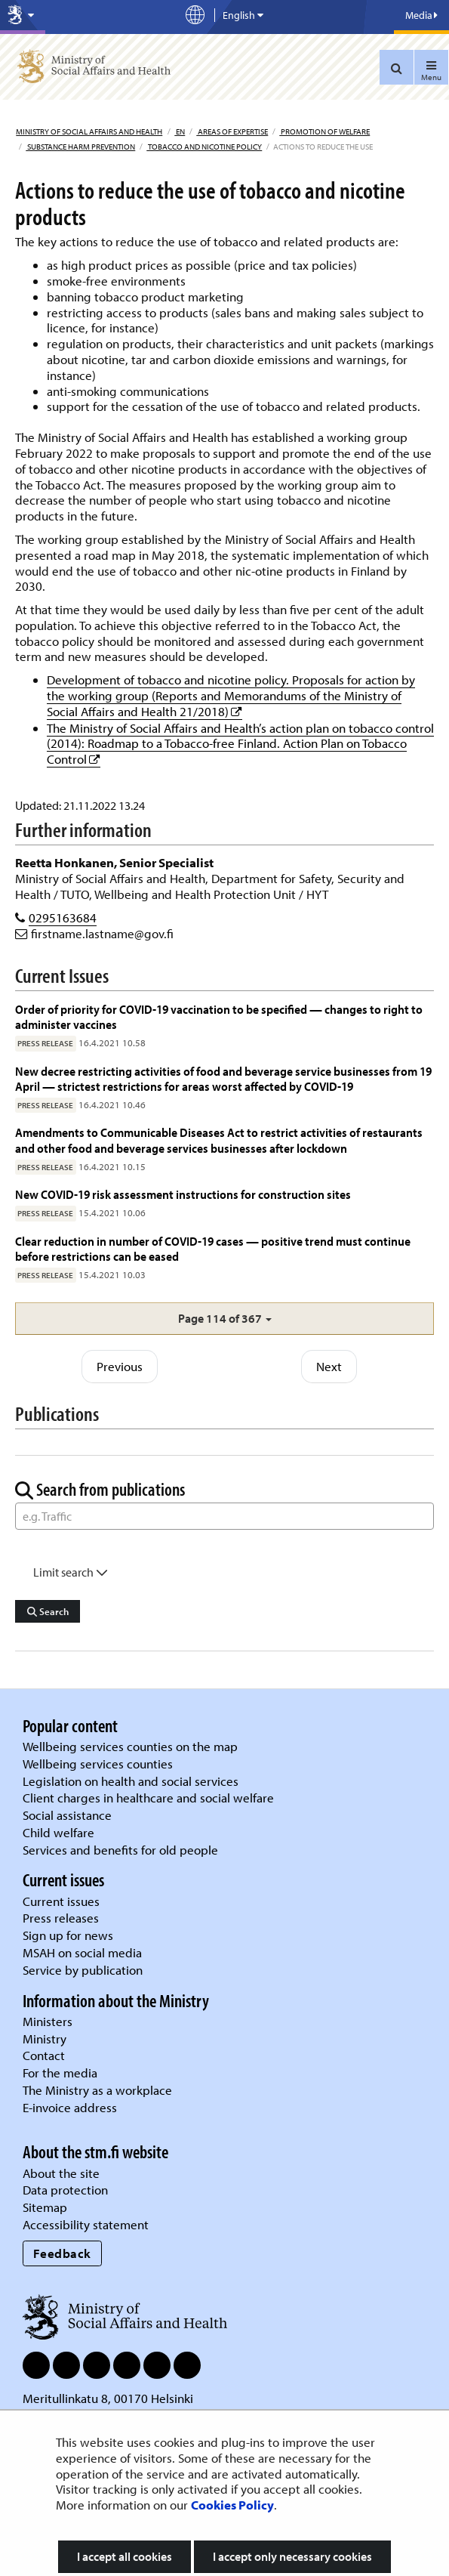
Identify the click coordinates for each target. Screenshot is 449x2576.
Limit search (70, 1572)
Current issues (61, 1901)
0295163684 (63, 917)
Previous (120, 1366)
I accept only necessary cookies (292, 2556)
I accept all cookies (124, 2556)
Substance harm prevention (80, 146)
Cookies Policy (232, 2505)
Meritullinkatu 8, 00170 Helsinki (108, 2398)
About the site (61, 2173)
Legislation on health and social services (130, 1781)
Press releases (61, 1918)
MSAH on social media (82, 1952)
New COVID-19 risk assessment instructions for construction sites (184, 1194)
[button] (224, 1318)
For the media (60, 2072)
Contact (44, 2055)
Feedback (62, 2253)
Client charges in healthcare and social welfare (148, 1797)
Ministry (44, 2038)
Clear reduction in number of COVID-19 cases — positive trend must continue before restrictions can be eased (213, 1248)
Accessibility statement (86, 2224)
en (179, 131)
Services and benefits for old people (120, 1850)
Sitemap (45, 2207)
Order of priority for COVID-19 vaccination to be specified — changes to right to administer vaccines (219, 1016)
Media (421, 15)
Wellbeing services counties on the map (130, 1746)
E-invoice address (70, 2107)
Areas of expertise (232, 131)
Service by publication (83, 1970)
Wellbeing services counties (98, 1763)
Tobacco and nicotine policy (204, 146)
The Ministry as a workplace (97, 2090)
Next (329, 1366)
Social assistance (67, 1815)
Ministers (47, 2021)
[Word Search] (224, 1516)
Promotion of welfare (324, 131)
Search (48, 1611)
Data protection (65, 2190)
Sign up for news (68, 1935)
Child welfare (58, 1832)
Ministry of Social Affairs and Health (89, 131)
